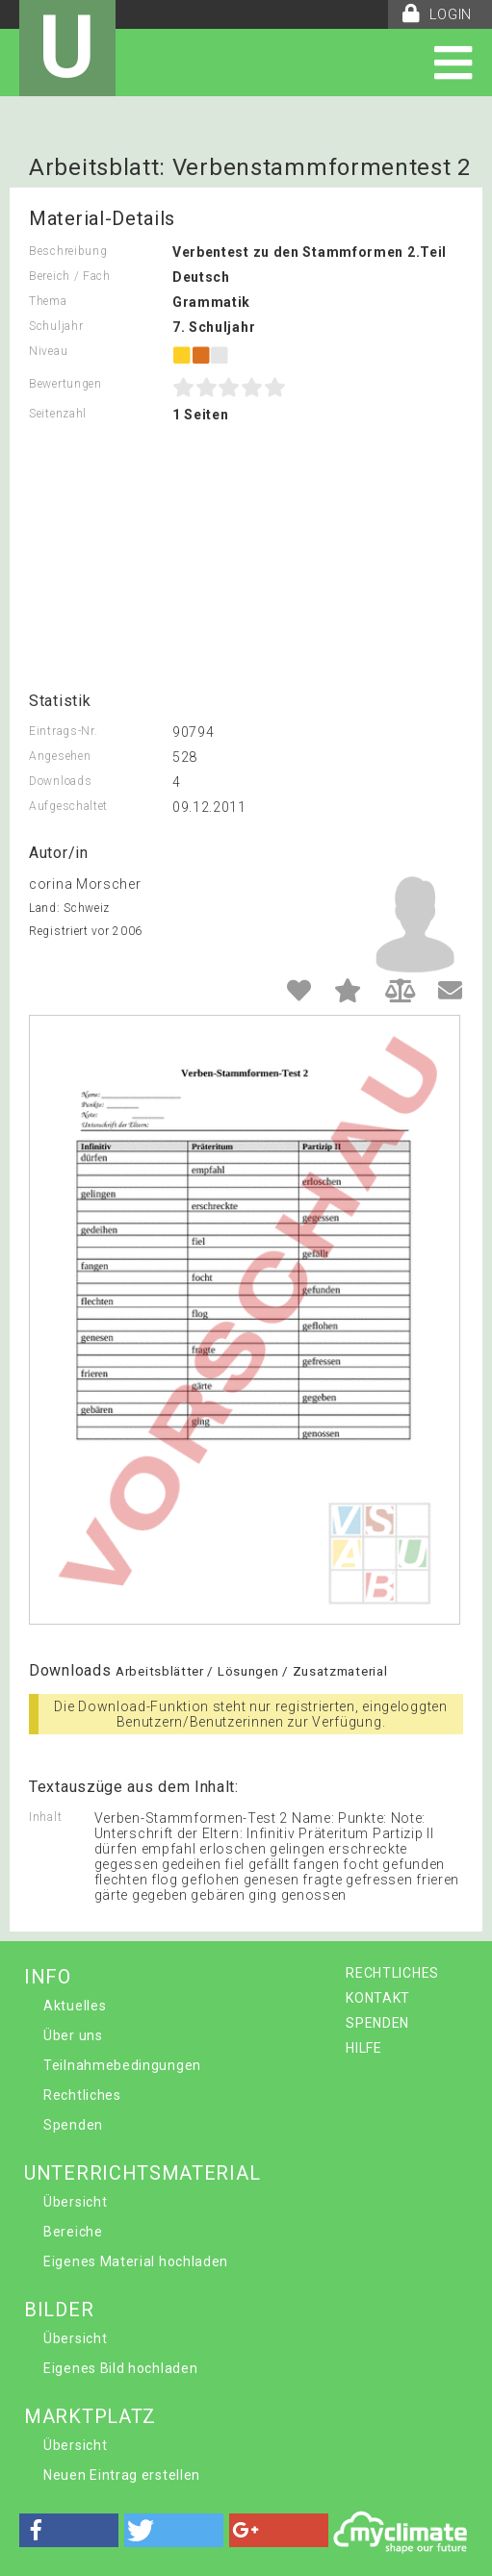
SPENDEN (377, 2023)
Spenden (73, 2125)
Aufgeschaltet (68, 806)
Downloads (60, 781)
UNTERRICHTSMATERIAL (142, 2173)
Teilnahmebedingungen (122, 2065)
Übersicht (75, 2202)
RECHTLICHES (392, 1973)
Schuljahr (56, 326)
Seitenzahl (58, 413)
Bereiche (73, 2231)
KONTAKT (378, 1998)
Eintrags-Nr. (63, 731)
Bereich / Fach (70, 276)
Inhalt (45, 1817)
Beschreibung (68, 251)
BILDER (58, 2309)
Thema (48, 301)
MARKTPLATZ (90, 2416)
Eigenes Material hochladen (135, 2261)
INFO (47, 1976)
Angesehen (60, 756)
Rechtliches (82, 2095)
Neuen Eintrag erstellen (121, 2475)
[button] (68, 2530)
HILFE (364, 2048)
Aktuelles (74, 2005)
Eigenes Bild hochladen (120, 2368)
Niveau (48, 351)
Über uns (73, 2035)
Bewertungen (65, 384)
